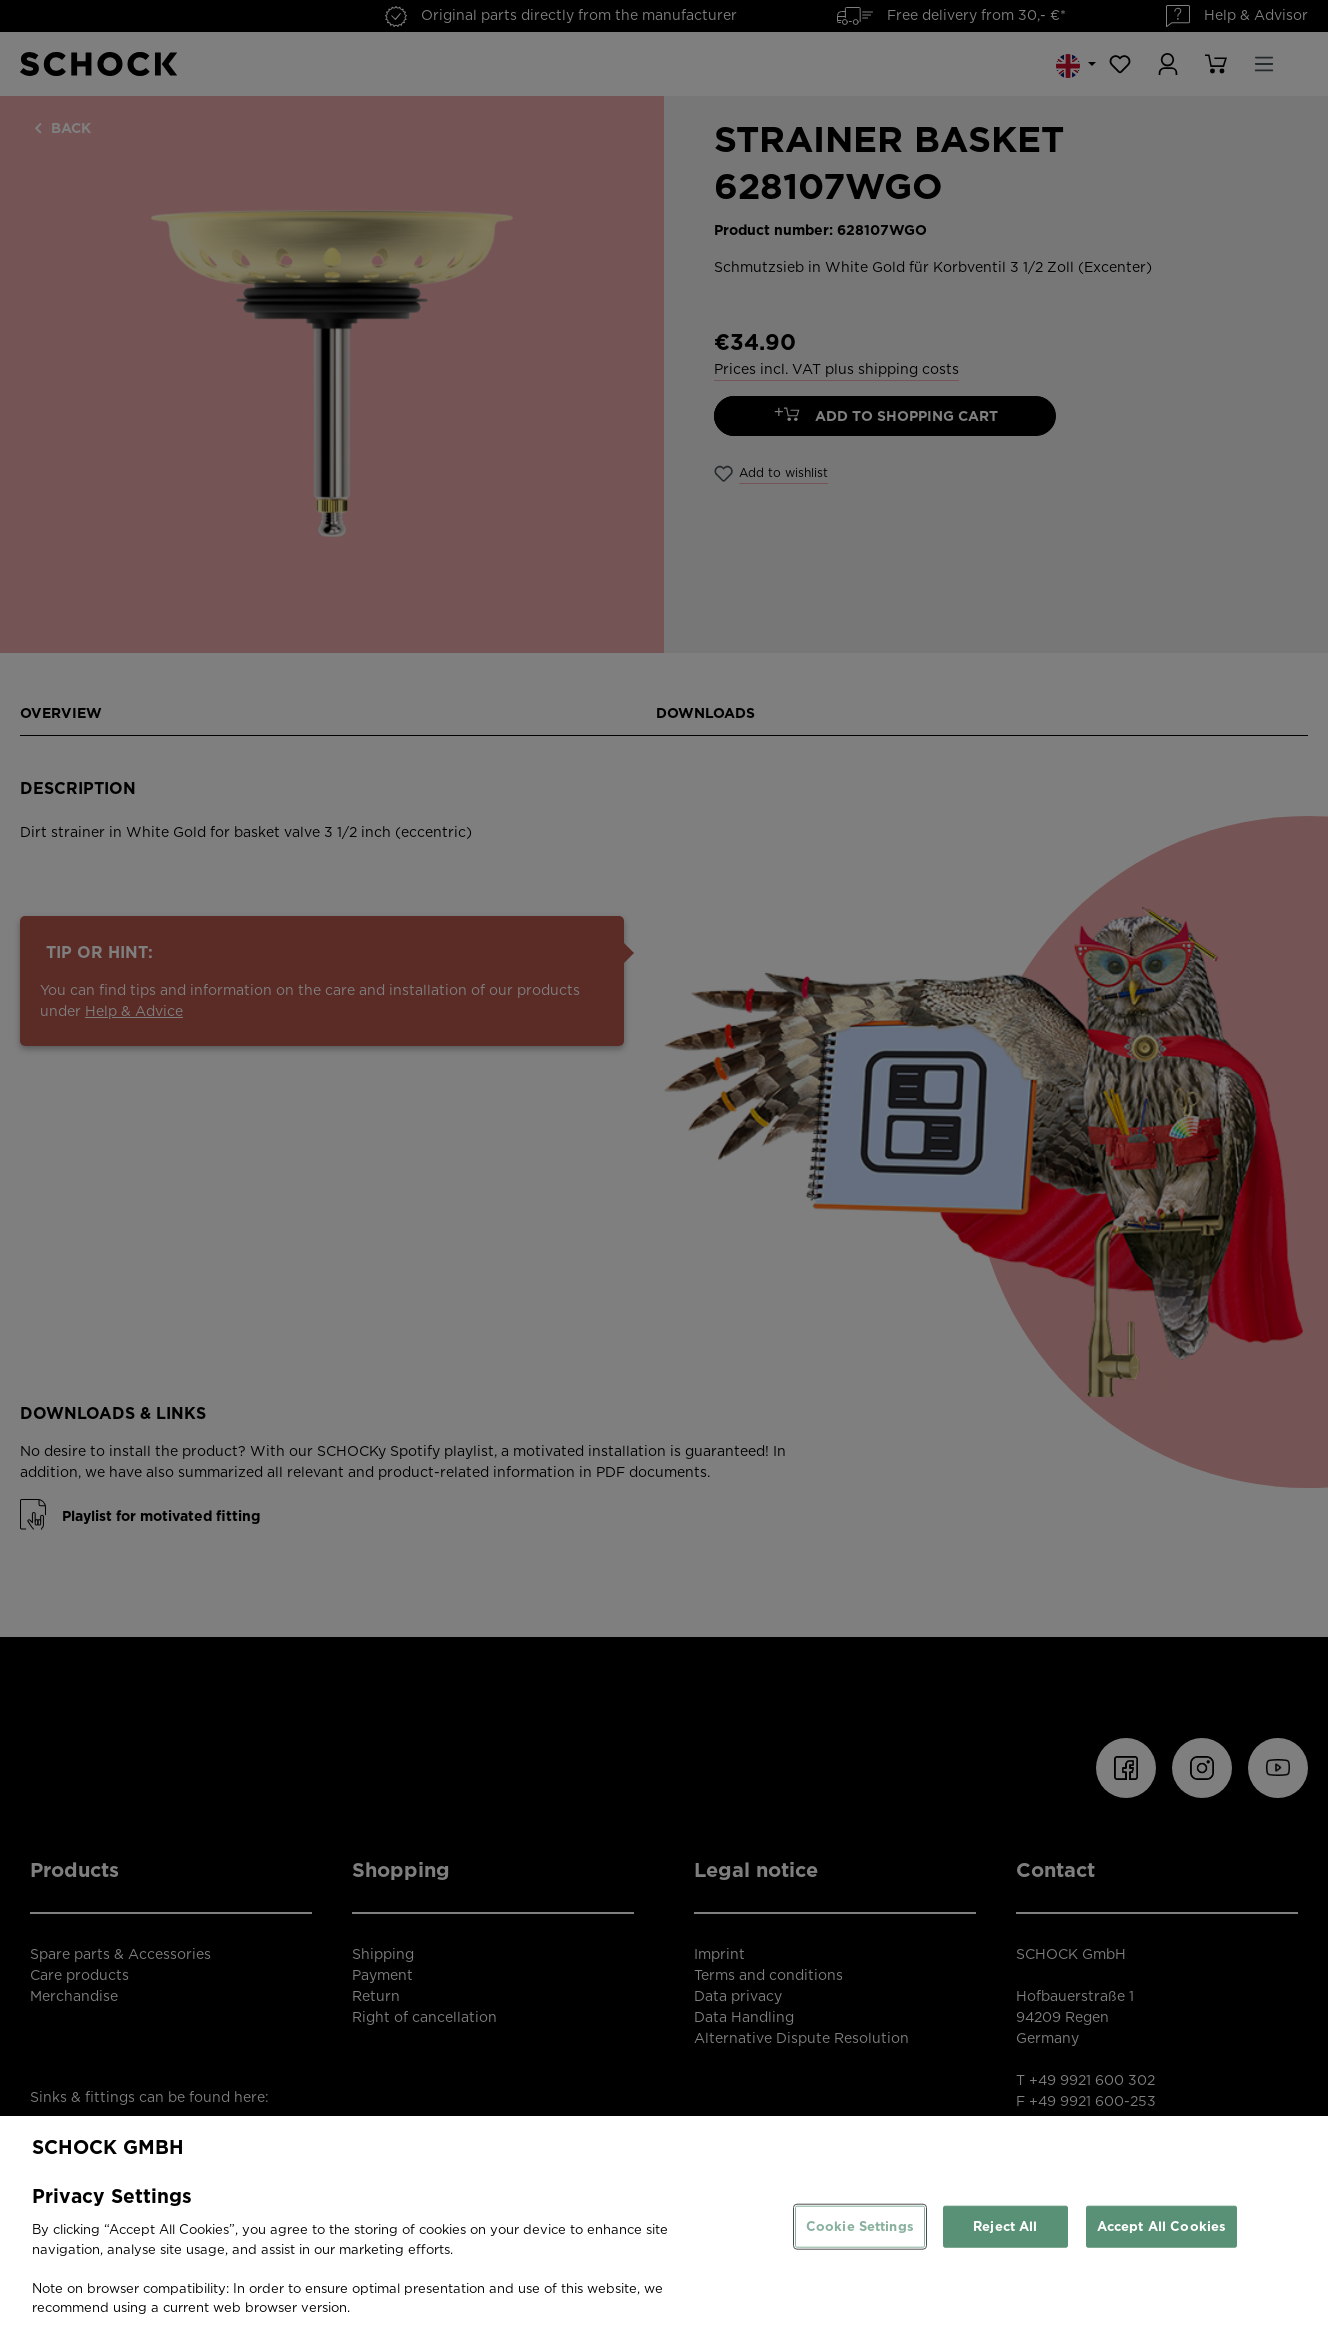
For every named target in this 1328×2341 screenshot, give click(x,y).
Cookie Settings (860, 2226)
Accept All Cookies (1161, 2226)
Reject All (1005, 2226)
